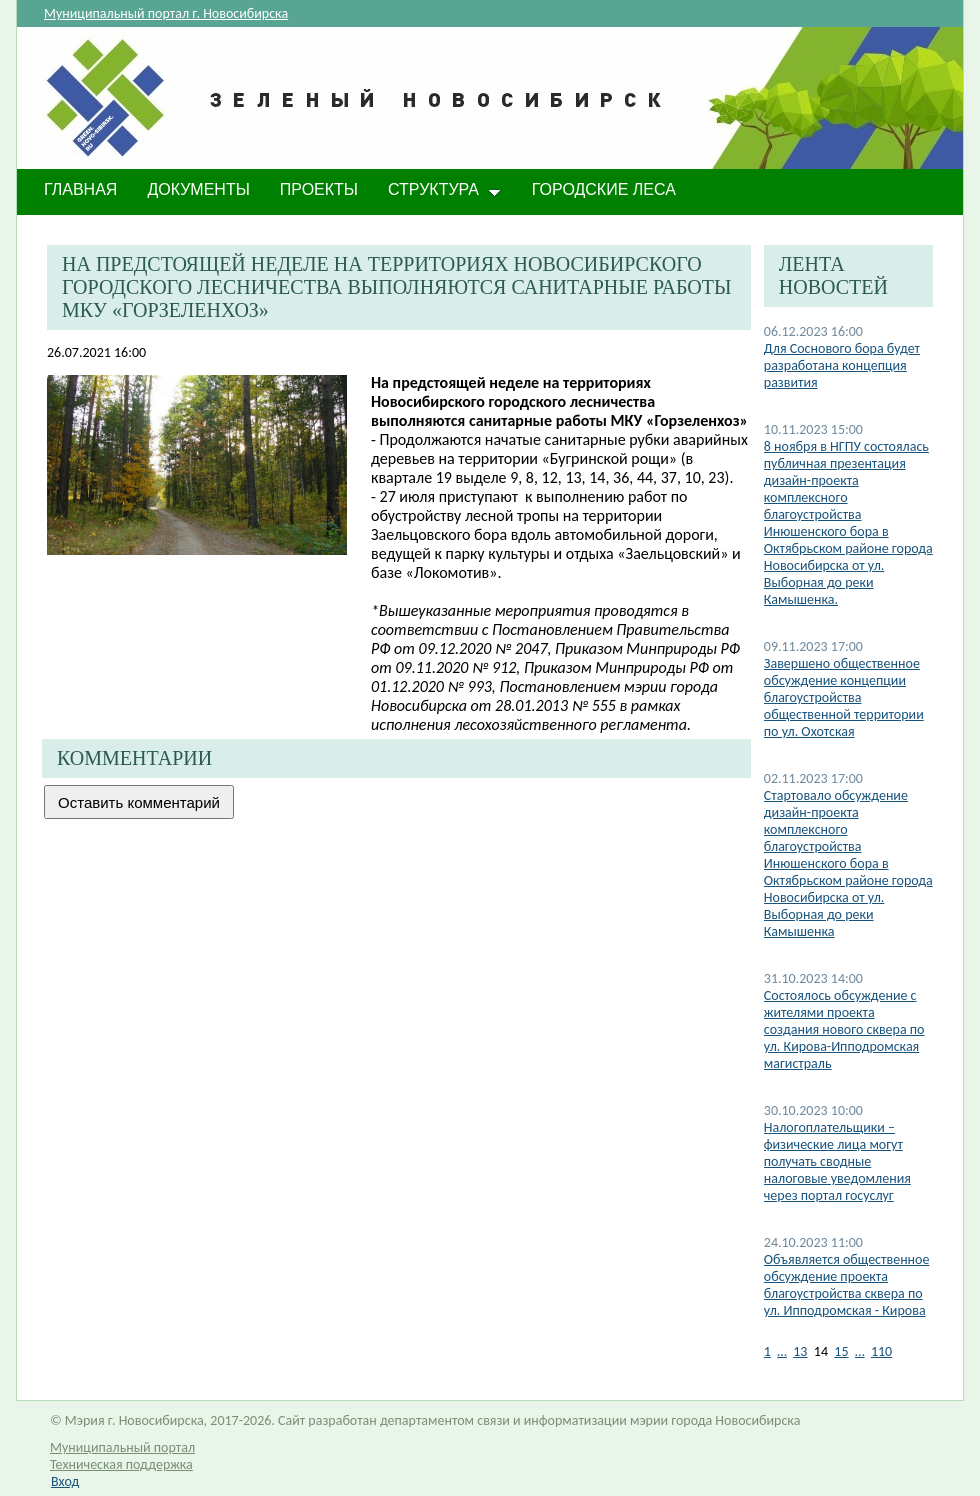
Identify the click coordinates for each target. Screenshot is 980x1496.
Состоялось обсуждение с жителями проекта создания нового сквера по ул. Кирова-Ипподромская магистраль (844, 1029)
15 (841, 1351)
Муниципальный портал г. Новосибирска (166, 13)
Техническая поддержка (121, 1464)
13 (800, 1351)
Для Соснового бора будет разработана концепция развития (842, 365)
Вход (65, 1481)
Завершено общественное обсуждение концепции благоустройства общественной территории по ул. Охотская (844, 697)
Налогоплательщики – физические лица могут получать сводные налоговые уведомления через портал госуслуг (837, 1161)
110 (881, 1351)
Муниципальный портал (122, 1447)
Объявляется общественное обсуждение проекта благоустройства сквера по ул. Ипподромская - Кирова (847, 1285)
